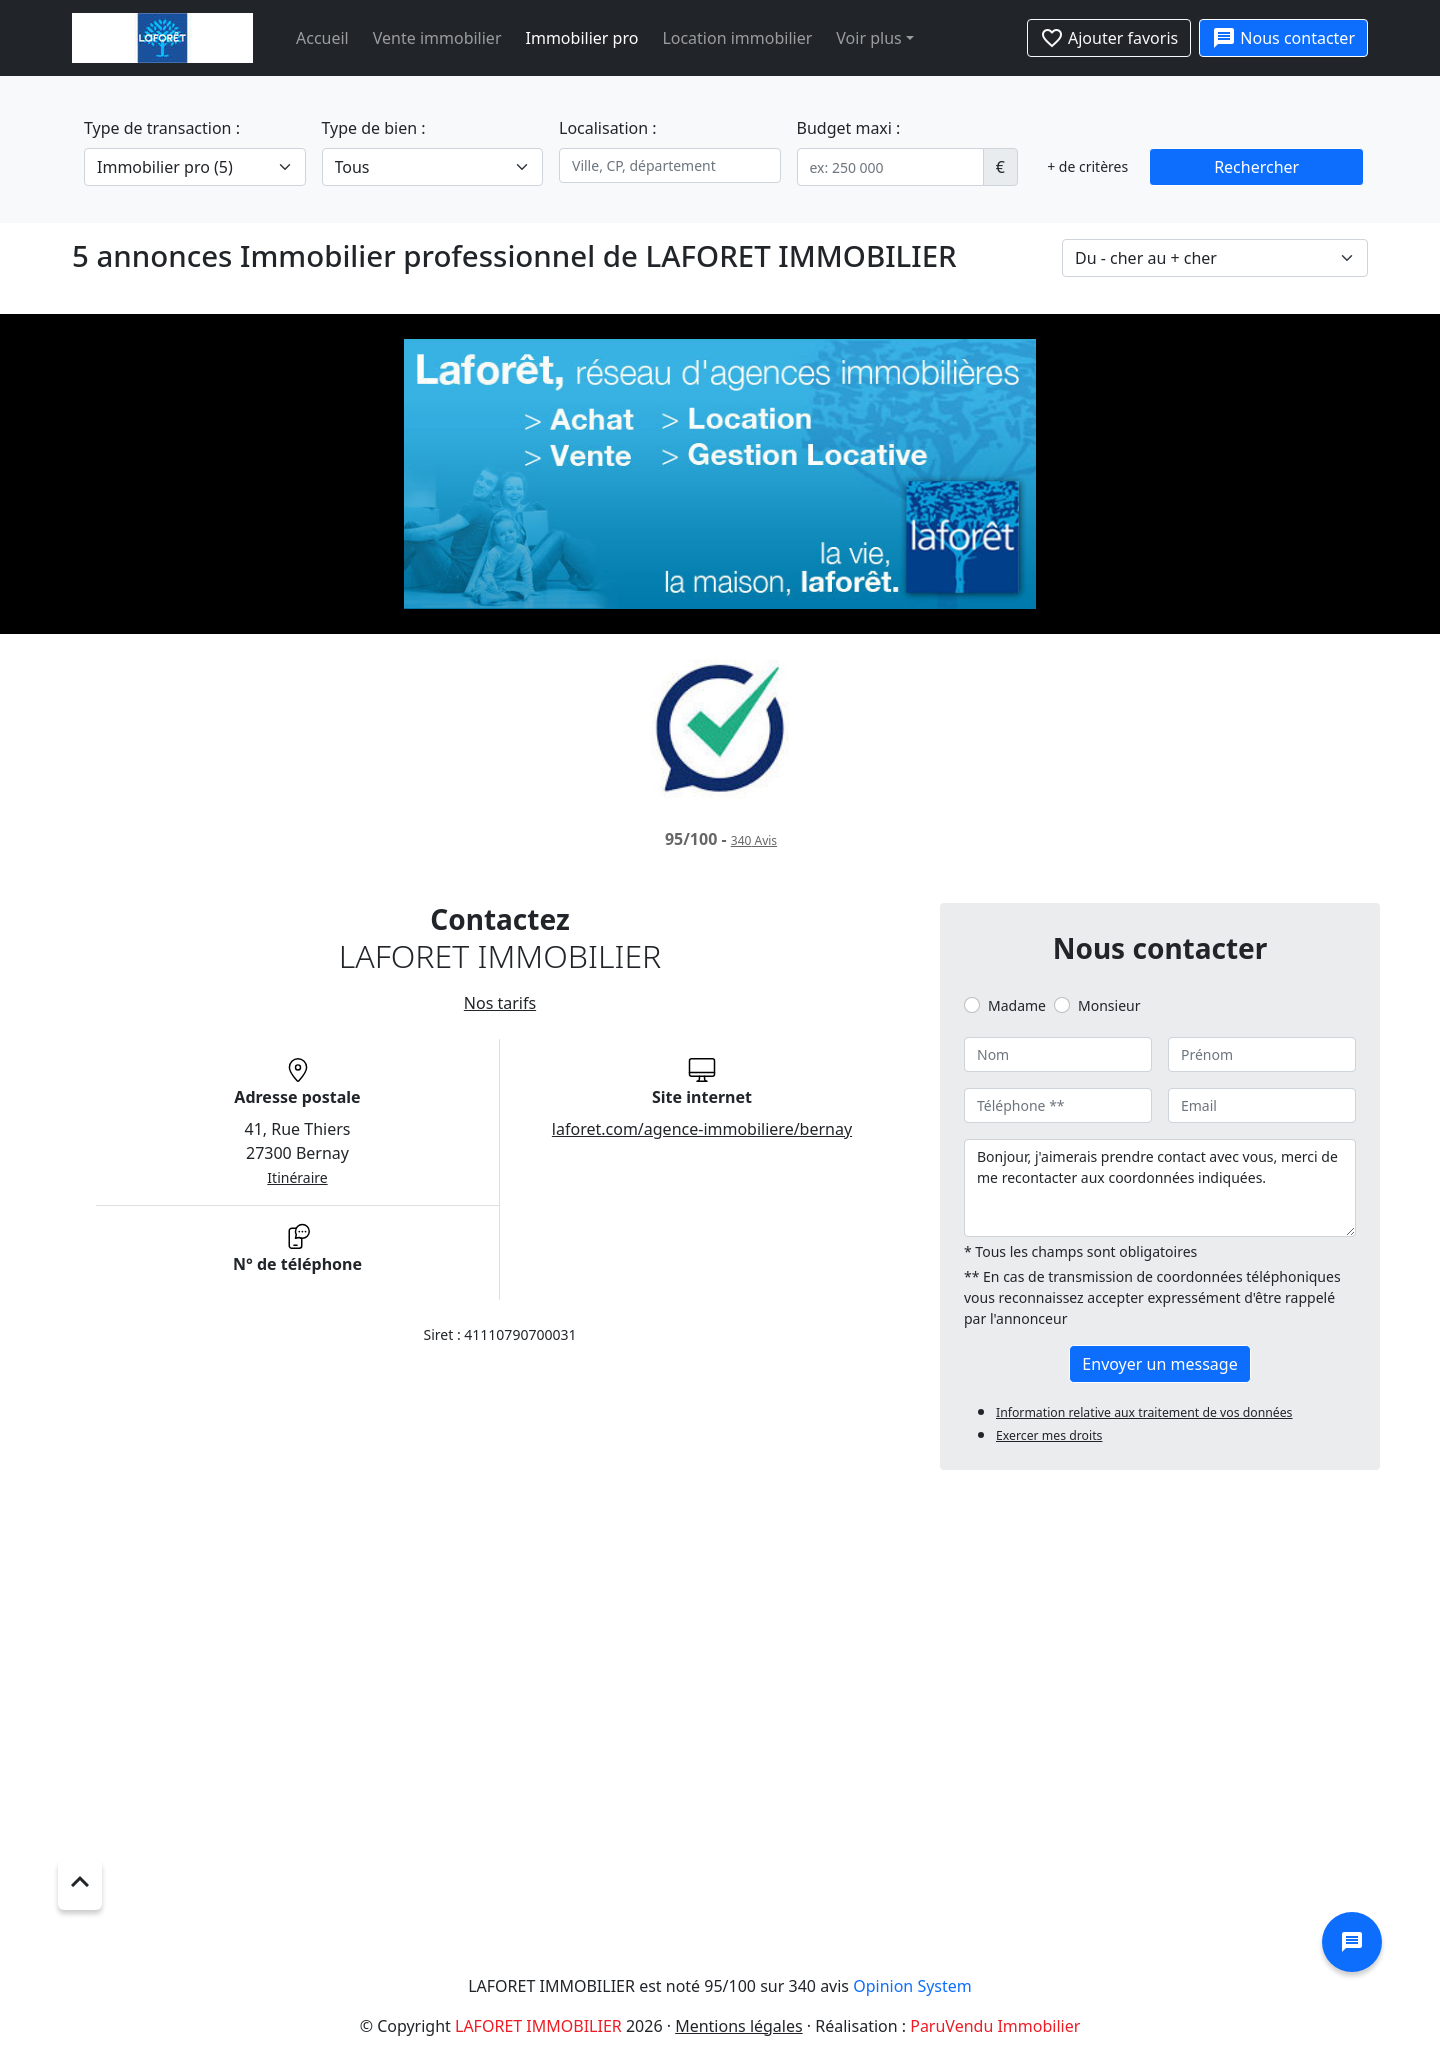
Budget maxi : (849, 128)
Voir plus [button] (868, 38)
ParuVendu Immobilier (995, 2026)
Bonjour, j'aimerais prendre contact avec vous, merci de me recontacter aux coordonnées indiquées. (1160, 1188)
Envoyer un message (1159, 1364)
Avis (754, 840)
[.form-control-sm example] (890, 167)
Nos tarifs (500, 1003)
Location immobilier (737, 38)
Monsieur (1109, 1005)
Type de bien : (374, 128)
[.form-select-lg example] (195, 167)
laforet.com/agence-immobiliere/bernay (702, 1129)
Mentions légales (739, 2026)
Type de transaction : (162, 128)
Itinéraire (297, 1177)
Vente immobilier (437, 38)
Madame (1017, 1005)
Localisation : (608, 128)
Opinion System (912, 1986)
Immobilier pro (582, 38)
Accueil (322, 38)
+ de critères (1087, 166)
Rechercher (1256, 167)
